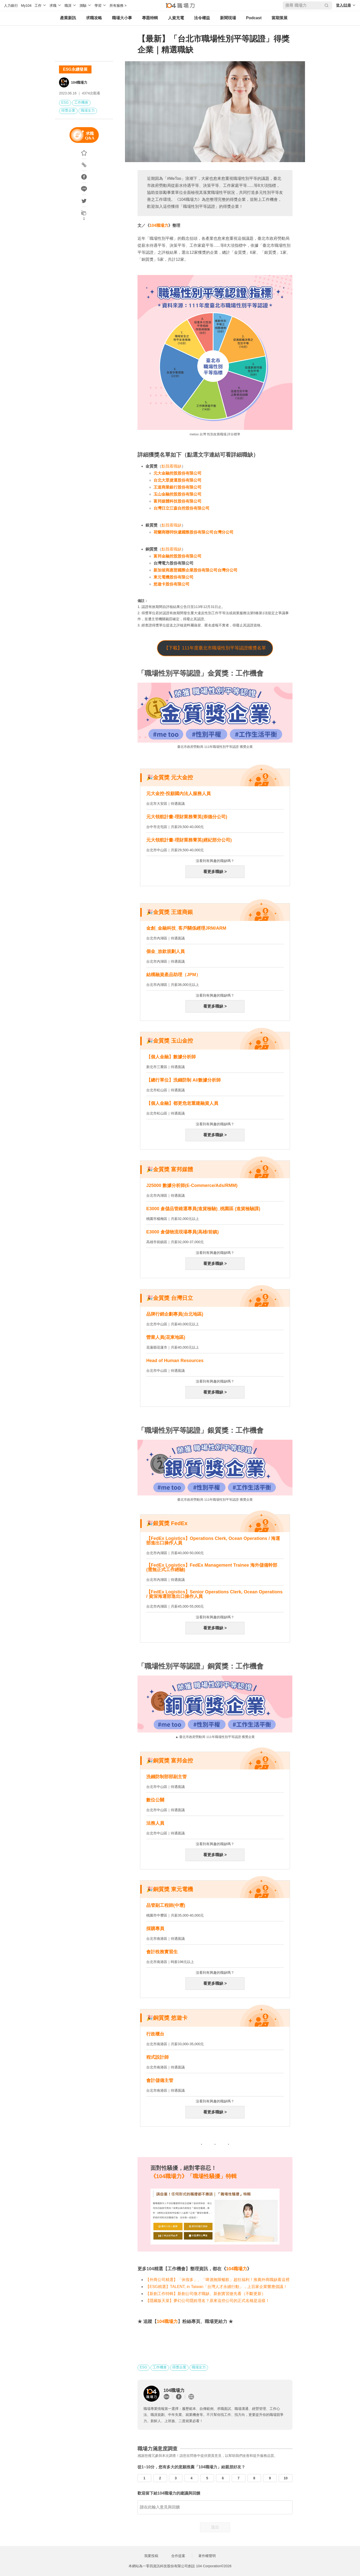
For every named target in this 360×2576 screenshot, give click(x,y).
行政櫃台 (155, 2034)
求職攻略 (94, 18)
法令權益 (202, 18)
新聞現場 (228, 18)
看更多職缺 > (215, 871)
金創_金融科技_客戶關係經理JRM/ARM (186, 928)
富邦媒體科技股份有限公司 (178, 501)
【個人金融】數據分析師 (171, 1057)
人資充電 (176, 18)
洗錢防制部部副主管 (166, 1776)
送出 (215, 2527)
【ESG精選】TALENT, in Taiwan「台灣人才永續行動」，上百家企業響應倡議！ (216, 2287)
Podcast (254, 18)
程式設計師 (157, 2057)
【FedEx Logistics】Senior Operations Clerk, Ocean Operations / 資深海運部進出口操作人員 (214, 1594)
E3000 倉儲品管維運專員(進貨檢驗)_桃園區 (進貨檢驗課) (203, 1208)
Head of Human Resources (175, 1360)
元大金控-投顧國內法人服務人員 (178, 793)
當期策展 (280, 18)
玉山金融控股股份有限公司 (178, 494)
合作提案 (178, 2556)
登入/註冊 (343, 5)
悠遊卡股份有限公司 (172, 584)
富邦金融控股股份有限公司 (178, 556)
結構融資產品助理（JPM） (173, 974)
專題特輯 (150, 18)
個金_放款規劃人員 (165, 951)
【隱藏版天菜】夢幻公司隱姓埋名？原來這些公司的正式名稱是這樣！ (208, 2300)
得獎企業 (68, 110)
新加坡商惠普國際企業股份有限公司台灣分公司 (196, 570)
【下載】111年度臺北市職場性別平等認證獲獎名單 (215, 647)
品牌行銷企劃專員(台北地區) (174, 1314)
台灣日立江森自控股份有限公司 (182, 508)
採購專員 (155, 1928)
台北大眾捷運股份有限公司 (178, 480)
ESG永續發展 (75, 69)
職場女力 (88, 110)
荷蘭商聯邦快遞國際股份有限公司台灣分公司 (194, 532)
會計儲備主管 (159, 2080)
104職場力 (79, 82)
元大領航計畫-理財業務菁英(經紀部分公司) (189, 840)
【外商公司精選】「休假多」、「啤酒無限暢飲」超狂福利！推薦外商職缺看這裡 (218, 2280)
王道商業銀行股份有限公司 (178, 487)
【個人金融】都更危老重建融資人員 (182, 1103)
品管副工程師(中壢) (165, 1905)
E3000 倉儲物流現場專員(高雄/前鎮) (182, 1232)
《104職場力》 (193, 2176)
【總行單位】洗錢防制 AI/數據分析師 (183, 1080)
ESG (65, 102)
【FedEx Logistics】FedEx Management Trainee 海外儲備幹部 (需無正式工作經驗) (211, 1567)
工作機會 (81, 102)
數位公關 (155, 1800)
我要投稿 (151, 2556)
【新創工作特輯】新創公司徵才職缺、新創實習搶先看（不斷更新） (206, 2293)
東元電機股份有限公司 (174, 577)
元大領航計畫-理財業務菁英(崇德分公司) (186, 817)
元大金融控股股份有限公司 (178, 473)
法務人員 (155, 1823)
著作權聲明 (207, 2556)
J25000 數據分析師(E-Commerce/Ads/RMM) (192, 1185)
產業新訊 (68, 18)
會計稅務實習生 (162, 1952)
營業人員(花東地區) (165, 1337)
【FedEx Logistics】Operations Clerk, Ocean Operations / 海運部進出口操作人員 (213, 1540)
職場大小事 (122, 18)
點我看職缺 (172, 466)
